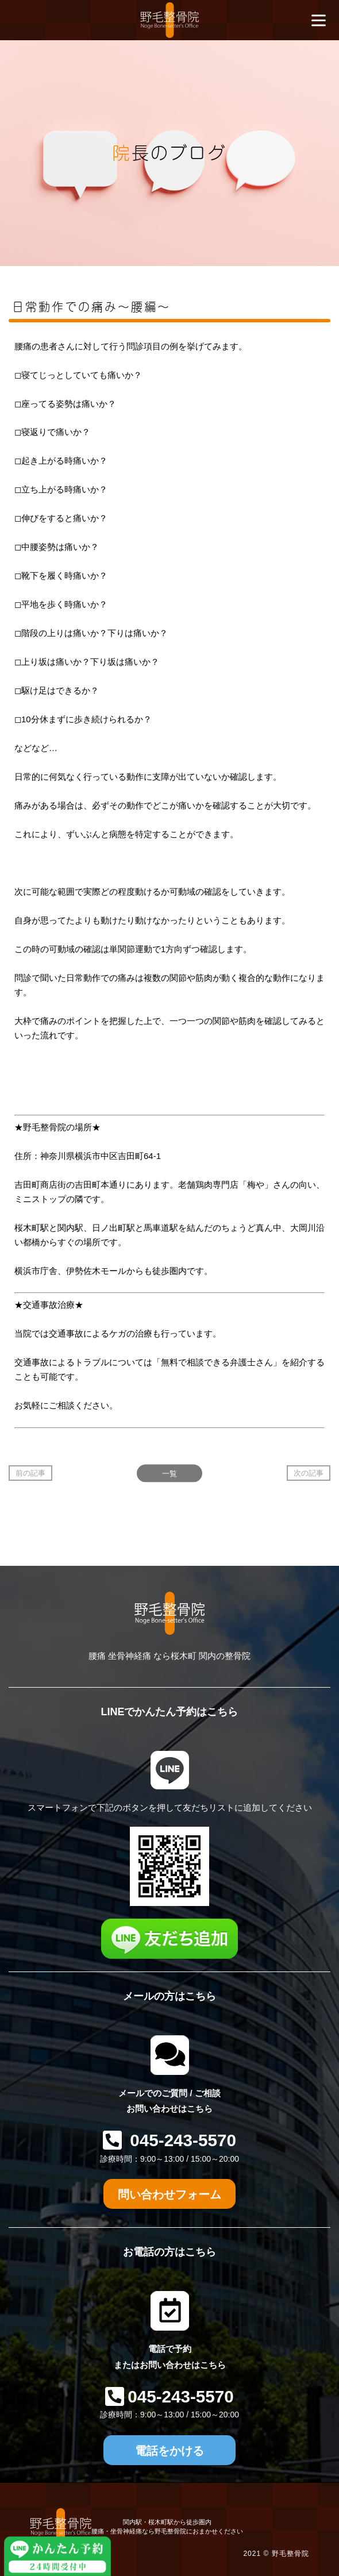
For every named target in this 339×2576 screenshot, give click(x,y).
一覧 (169, 1473)
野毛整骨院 (290, 2554)
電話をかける (169, 2450)
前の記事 (30, 1473)
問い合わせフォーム (169, 2194)
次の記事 (308, 1473)
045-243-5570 (180, 2140)
